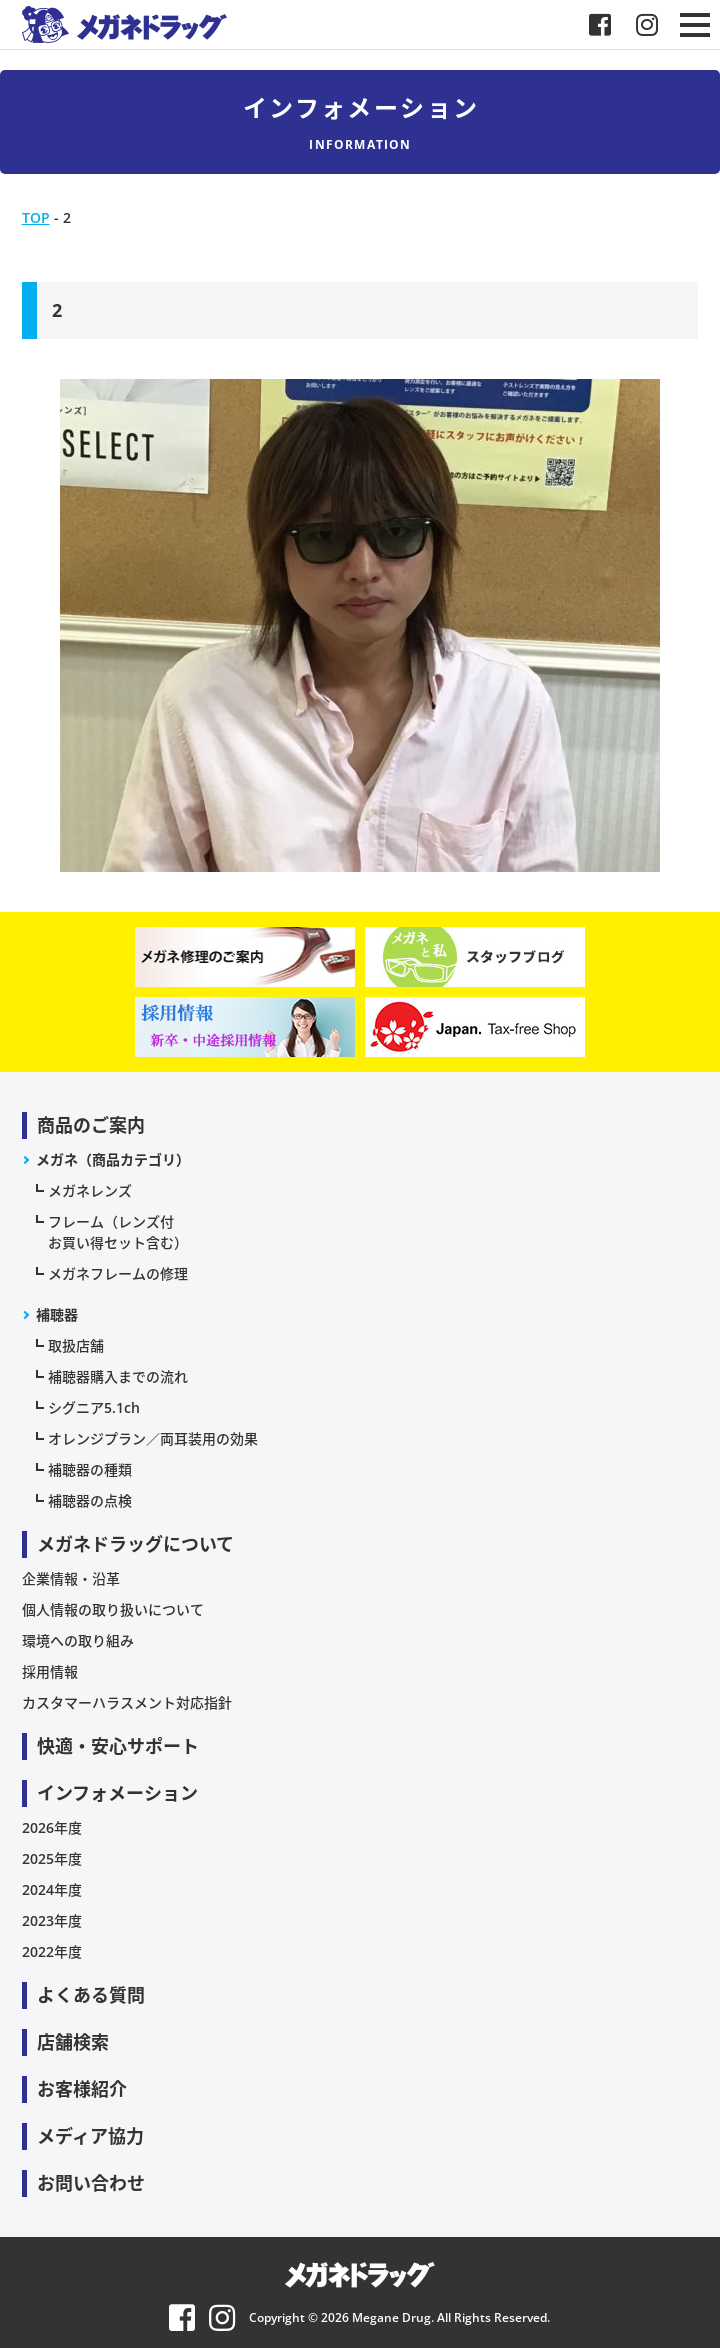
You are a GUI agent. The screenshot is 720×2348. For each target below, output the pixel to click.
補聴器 (57, 1314)
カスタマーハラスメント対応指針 (127, 1702)
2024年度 (52, 1889)
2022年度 (52, 1951)
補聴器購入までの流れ (118, 1376)
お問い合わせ (91, 2183)
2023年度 (52, 1920)
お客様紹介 (82, 2089)
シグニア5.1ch (94, 1407)
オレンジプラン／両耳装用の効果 (153, 1438)
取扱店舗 (76, 1345)
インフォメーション (117, 1793)
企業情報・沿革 (71, 1578)
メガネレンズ (90, 1190)
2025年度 (52, 1858)
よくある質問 (91, 1995)
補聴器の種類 (90, 1469)
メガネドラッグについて (135, 1544)
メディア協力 (90, 2136)
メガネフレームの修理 (118, 1273)
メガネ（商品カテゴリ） (113, 1159)
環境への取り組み (78, 1640)
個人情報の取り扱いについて (113, 1609)
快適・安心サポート (118, 1746)
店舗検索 (73, 2042)
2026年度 (52, 1827)
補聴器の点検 (90, 1500)
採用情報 (50, 1671)
